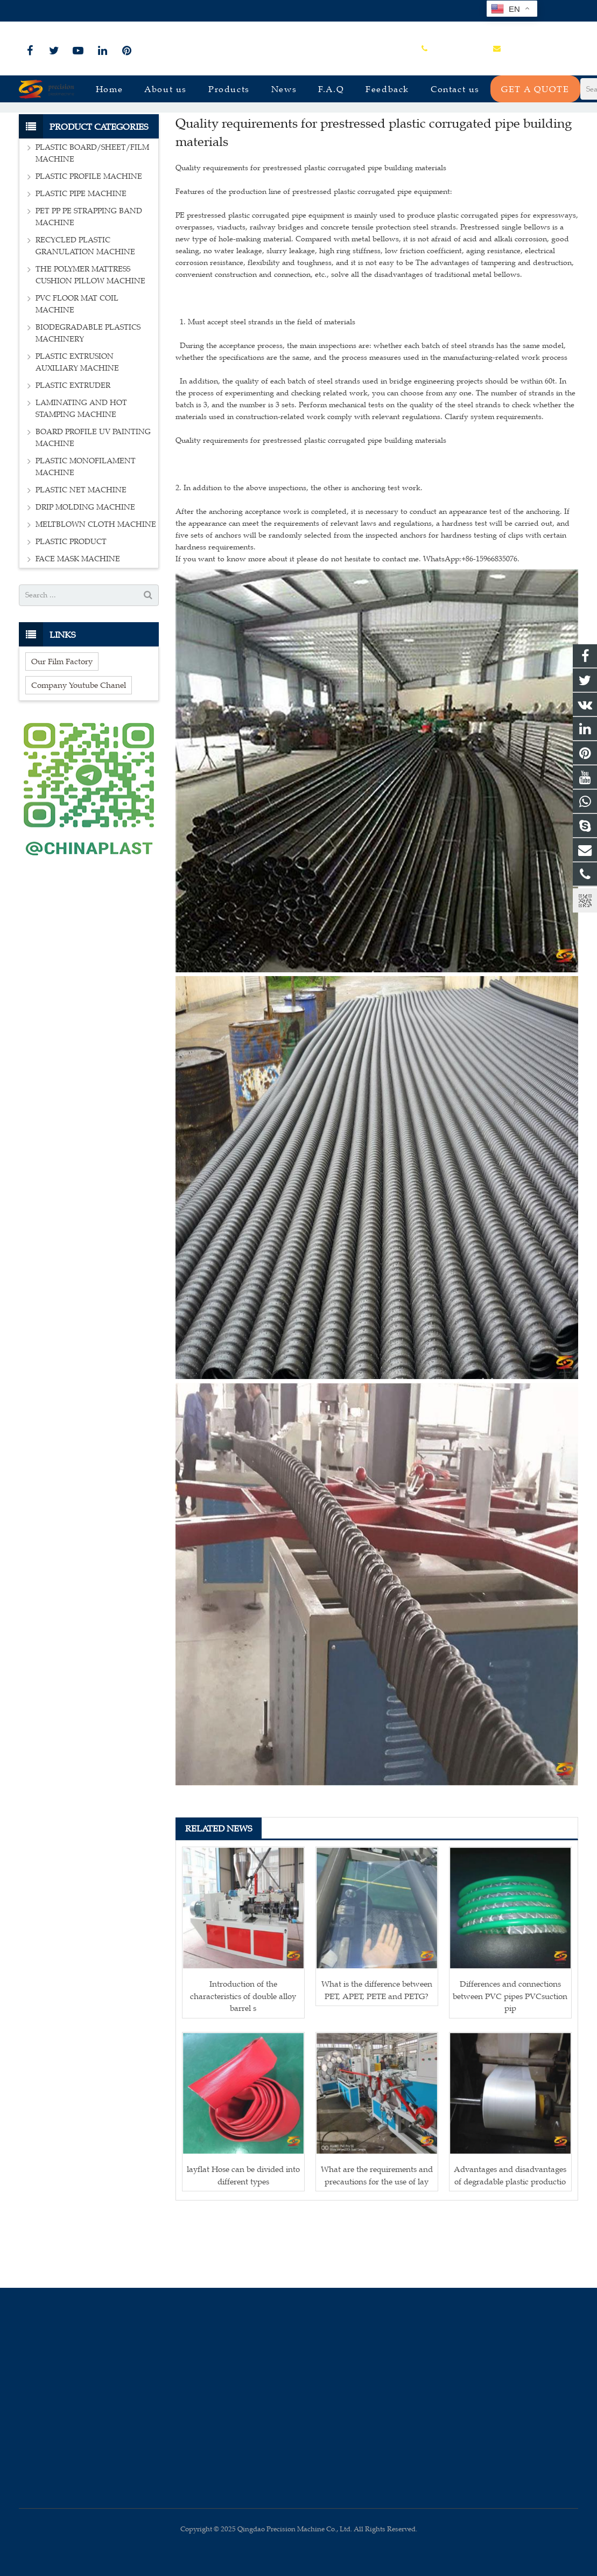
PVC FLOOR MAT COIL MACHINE (77, 372)
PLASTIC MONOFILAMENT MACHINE (86, 535)
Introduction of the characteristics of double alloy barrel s (243, 2064)
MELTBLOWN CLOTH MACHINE (96, 592)
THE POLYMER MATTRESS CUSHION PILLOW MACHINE (90, 343)
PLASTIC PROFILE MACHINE (89, 244)
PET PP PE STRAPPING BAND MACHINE (89, 285)
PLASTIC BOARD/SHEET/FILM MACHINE (92, 221)
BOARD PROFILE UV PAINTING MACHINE (93, 506)
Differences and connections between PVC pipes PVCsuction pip (510, 2064)
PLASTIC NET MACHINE (81, 558)
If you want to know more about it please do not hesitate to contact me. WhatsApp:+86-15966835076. (347, 626)
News (299, 130)
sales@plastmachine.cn (137, 11)
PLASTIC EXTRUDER (73, 453)
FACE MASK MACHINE (78, 627)
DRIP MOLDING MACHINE (85, 575)
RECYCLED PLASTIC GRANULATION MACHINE (85, 314)
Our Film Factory (62, 729)
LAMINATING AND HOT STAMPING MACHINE (81, 477)
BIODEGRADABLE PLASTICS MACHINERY (88, 401)
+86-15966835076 (55, 11)
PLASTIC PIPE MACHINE (81, 262)
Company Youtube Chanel (78, 753)
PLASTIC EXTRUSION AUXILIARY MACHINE (77, 430)
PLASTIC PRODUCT (71, 610)
